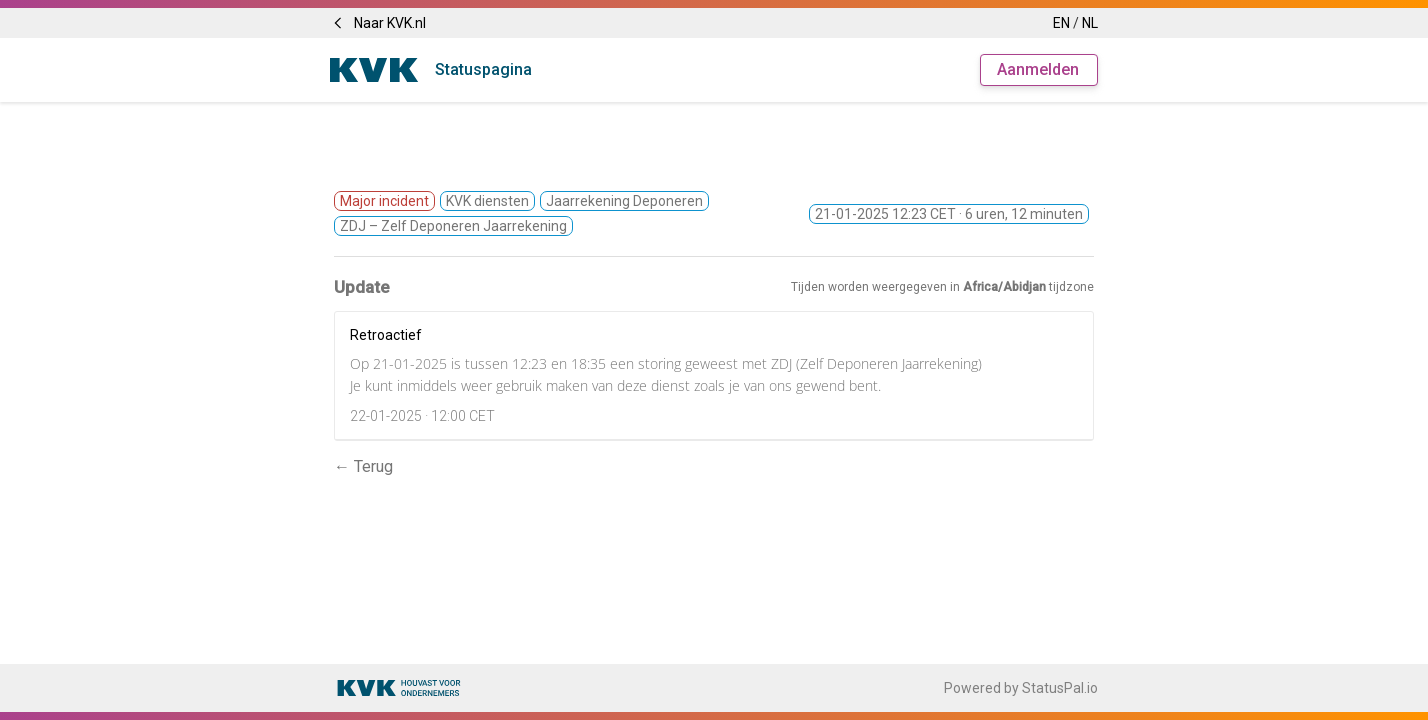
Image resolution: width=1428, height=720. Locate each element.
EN (1061, 23)
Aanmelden (1038, 69)
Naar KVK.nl (378, 23)
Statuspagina (483, 69)
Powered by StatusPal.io (1021, 688)
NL (1090, 23)
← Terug (363, 466)
